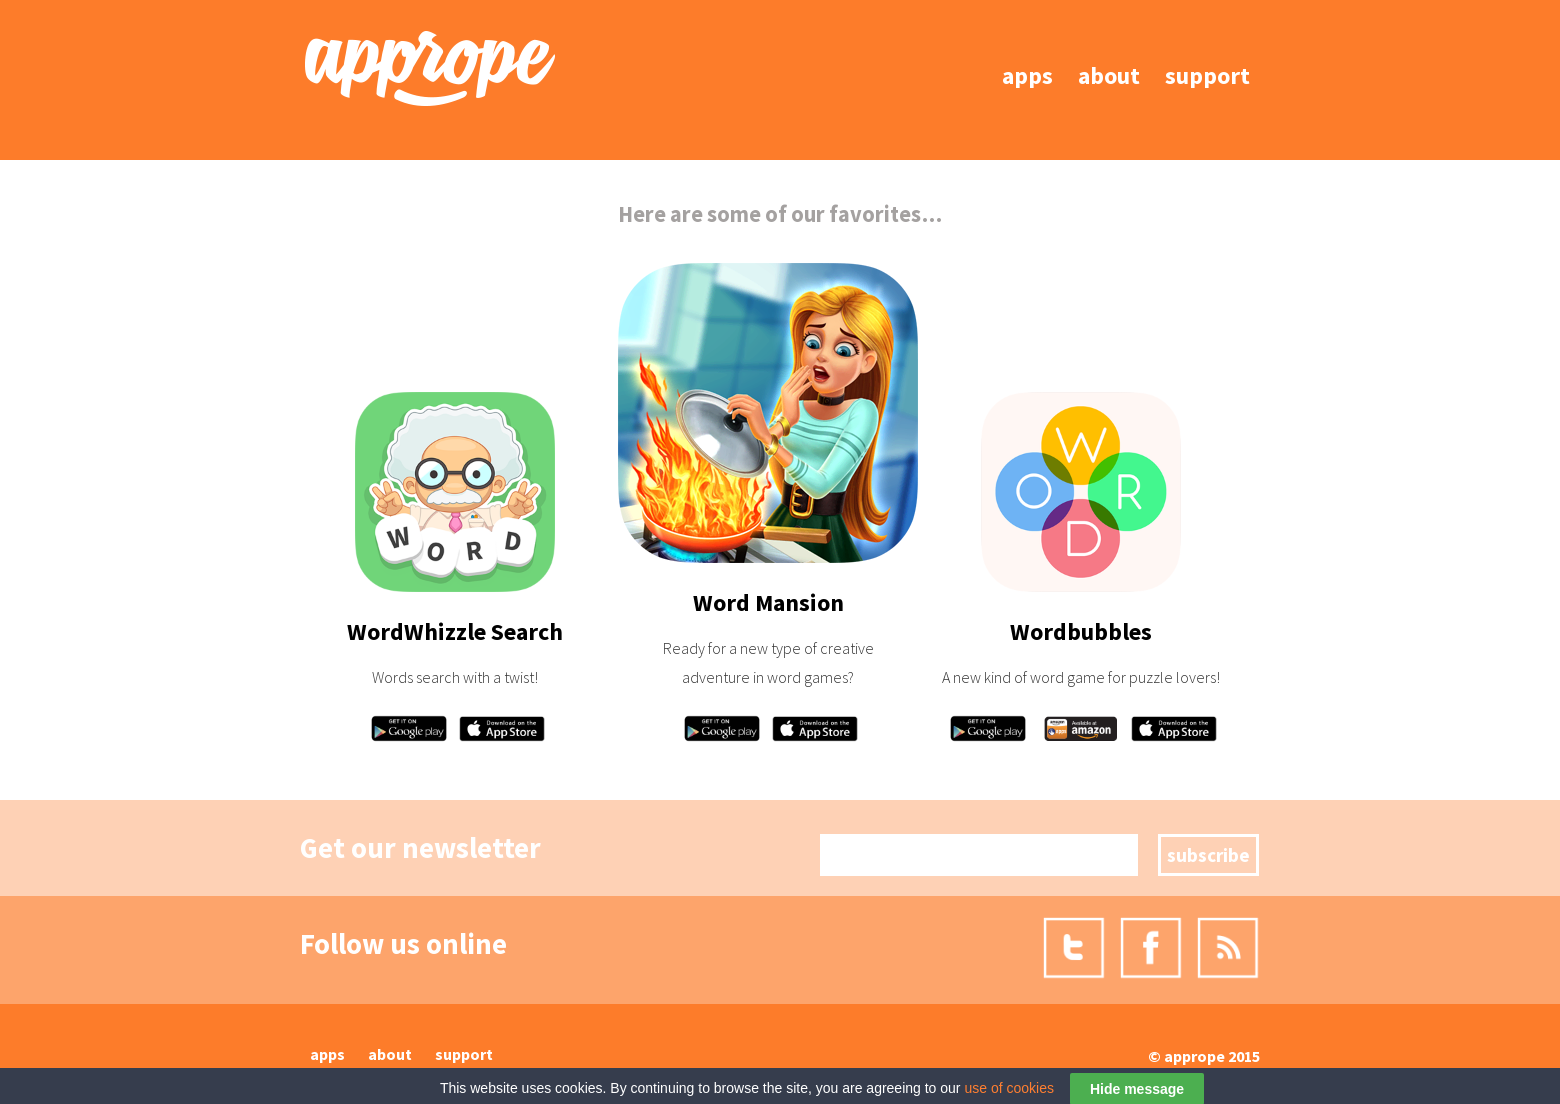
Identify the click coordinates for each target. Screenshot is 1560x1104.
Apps (1027, 75)
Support (1207, 75)
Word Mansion (768, 602)
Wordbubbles (1081, 631)
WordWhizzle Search (455, 631)
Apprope (1194, 1056)
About (1109, 75)
